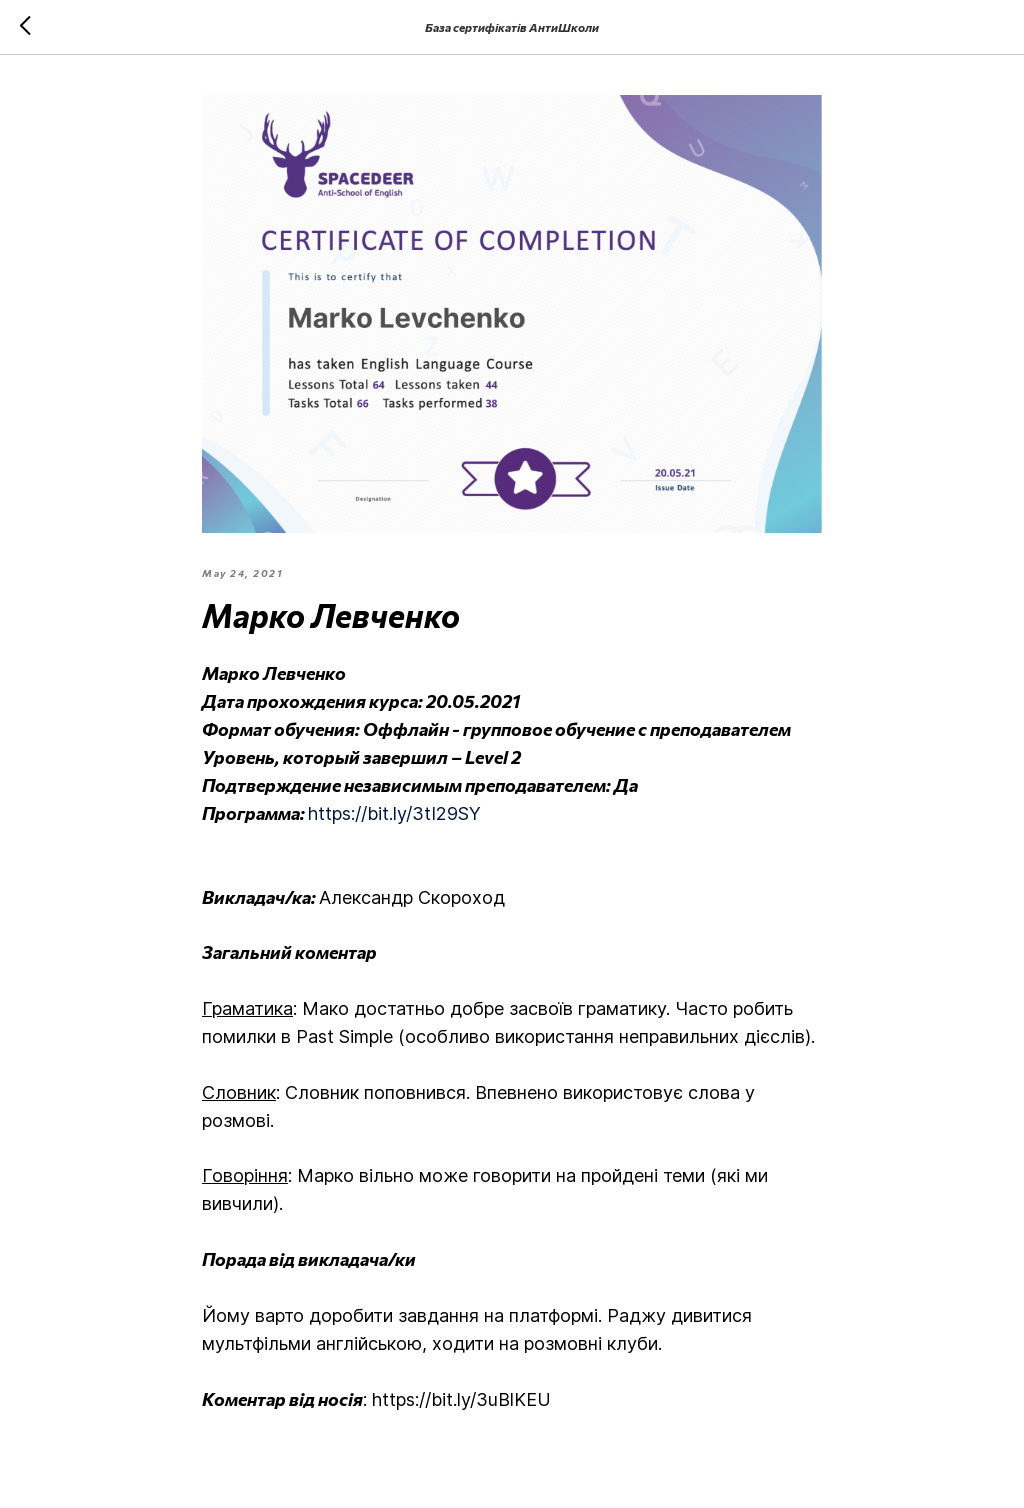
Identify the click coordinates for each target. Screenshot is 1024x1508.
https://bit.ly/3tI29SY (394, 813)
